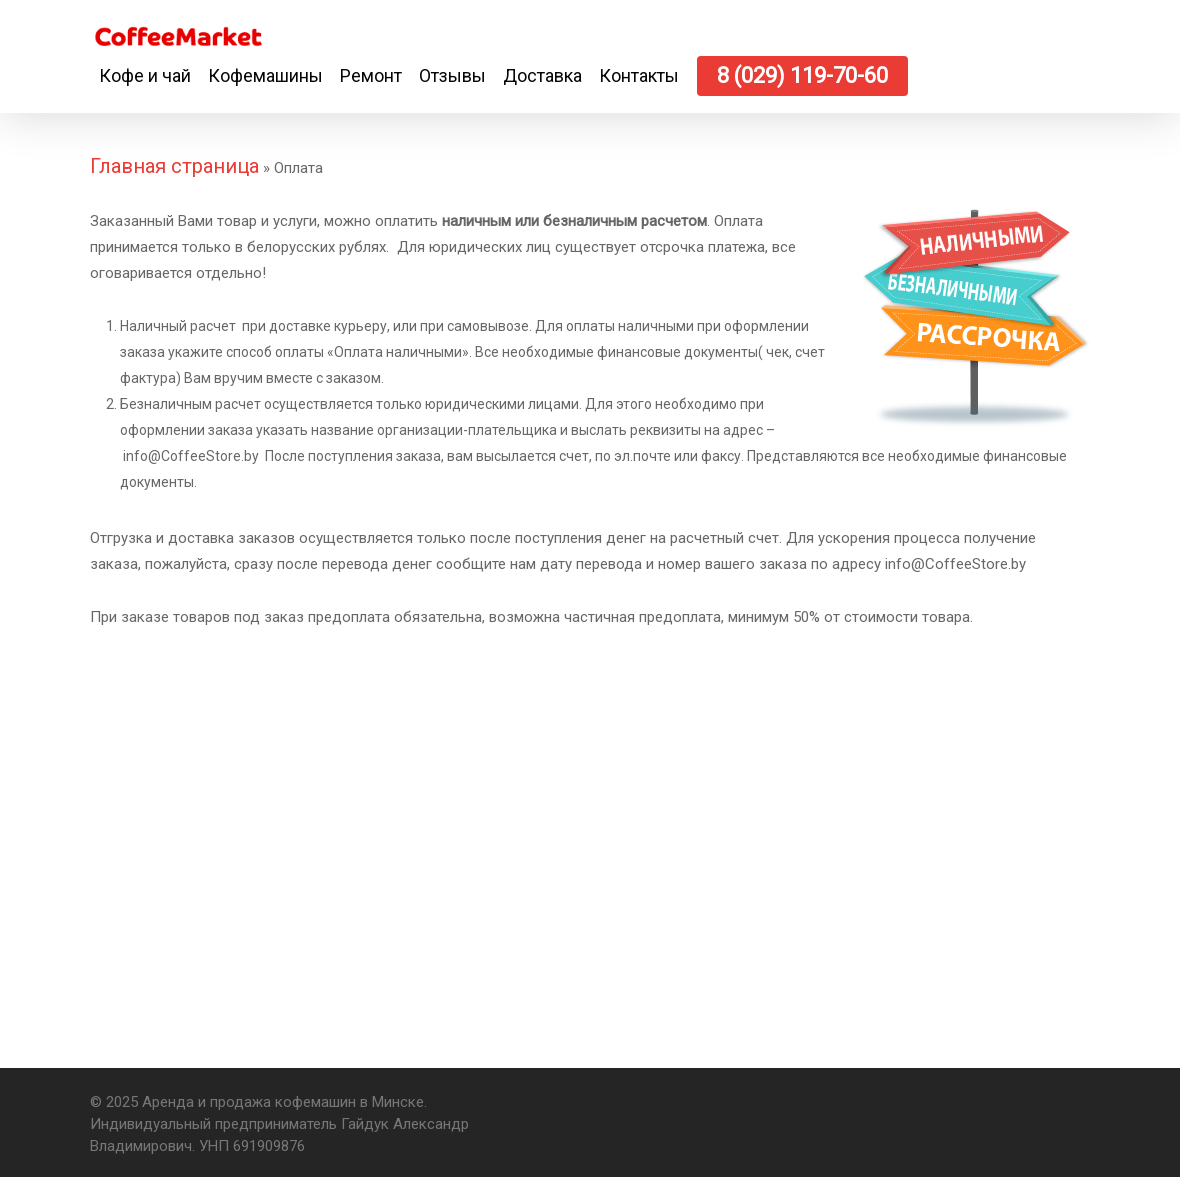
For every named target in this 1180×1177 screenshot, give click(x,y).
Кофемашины (265, 75)
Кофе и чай (145, 75)
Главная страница (174, 166)
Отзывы (452, 75)
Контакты (639, 75)
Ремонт (371, 75)
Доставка (542, 75)
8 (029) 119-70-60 (802, 75)
